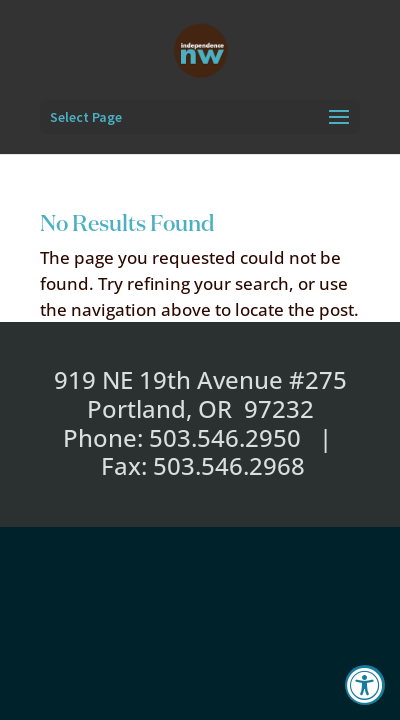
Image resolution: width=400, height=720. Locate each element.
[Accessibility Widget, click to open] (365, 685)
